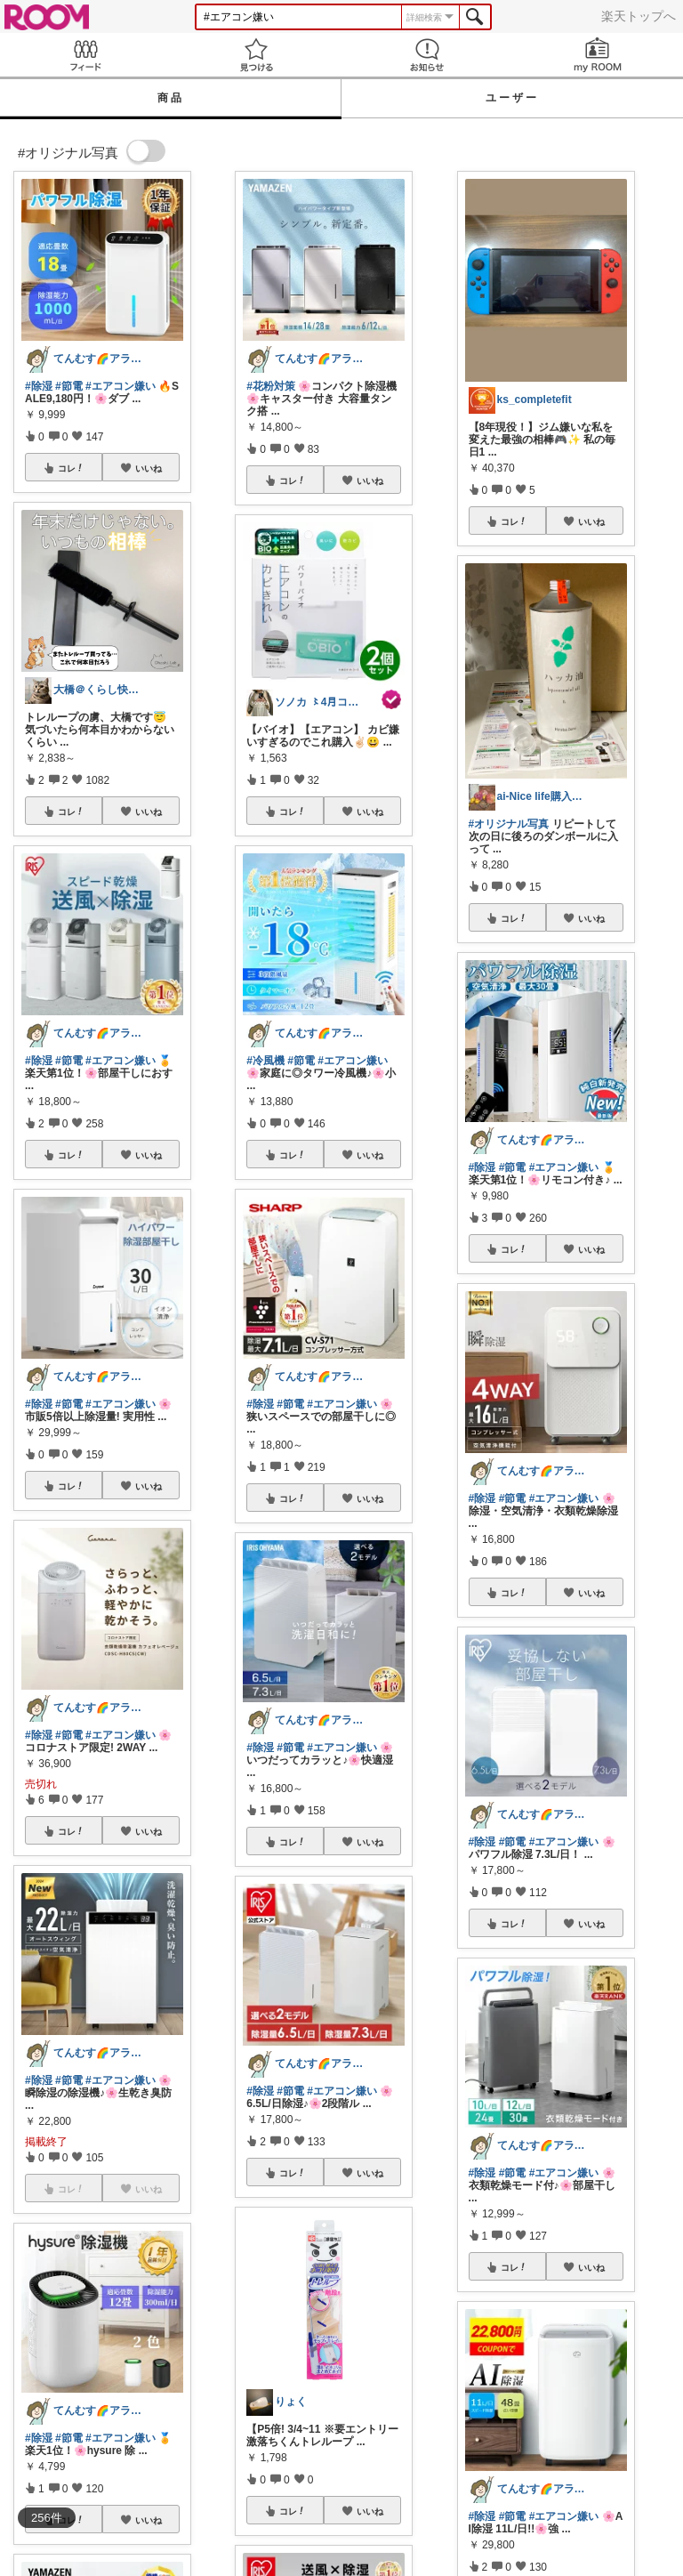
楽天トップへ (638, 16)
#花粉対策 (270, 386)
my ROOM (597, 55)
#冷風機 (265, 1060)
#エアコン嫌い (120, 386)
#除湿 (38, 386)
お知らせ (427, 55)
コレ (71, 468)
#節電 (69, 386)
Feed (85, 55)
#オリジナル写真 (509, 824)
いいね (148, 468)
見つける (256, 55)
